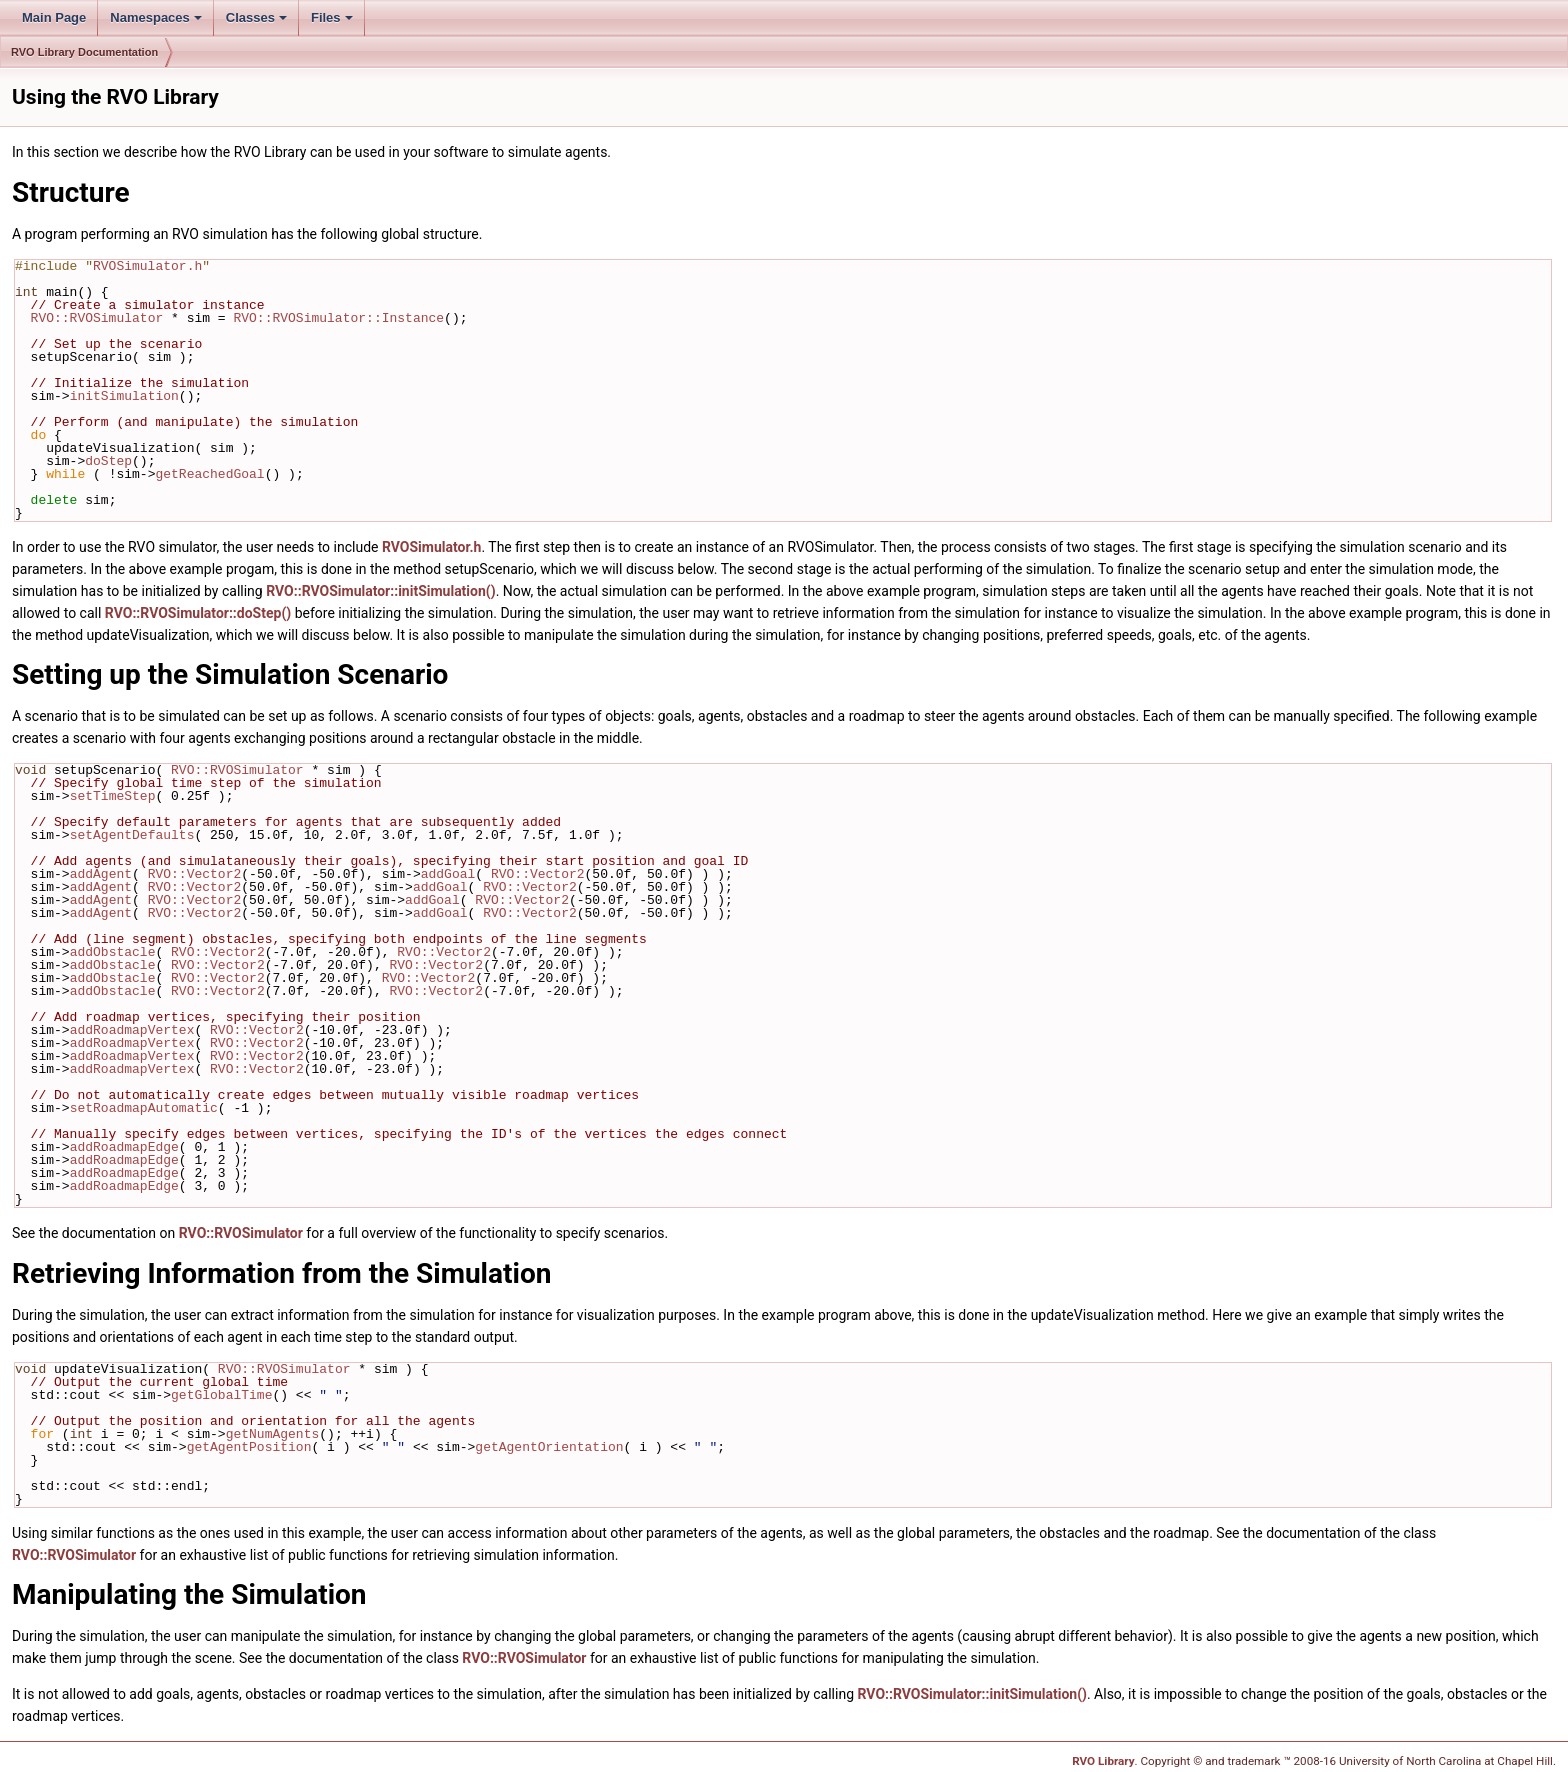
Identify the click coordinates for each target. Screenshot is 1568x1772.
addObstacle (113, 952)
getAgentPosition (249, 1447)
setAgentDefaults (132, 835)
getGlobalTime (221, 1395)
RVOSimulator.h (147, 266)
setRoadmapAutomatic (144, 1108)
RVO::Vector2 (195, 874)
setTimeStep (113, 796)
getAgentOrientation (549, 1447)
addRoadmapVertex (132, 1030)
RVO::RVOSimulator (97, 318)
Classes (256, 17)
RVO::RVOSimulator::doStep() (198, 613)
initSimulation (124, 396)
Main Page (54, 17)
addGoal (448, 874)
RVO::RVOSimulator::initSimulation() (380, 591)
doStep (108, 461)
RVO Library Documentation (84, 52)
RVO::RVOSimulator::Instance (338, 318)
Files (332, 17)
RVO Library (1103, 1761)
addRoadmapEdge (124, 1147)
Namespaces (156, 17)
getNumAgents (273, 1434)
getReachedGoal (209, 474)
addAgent (101, 874)
